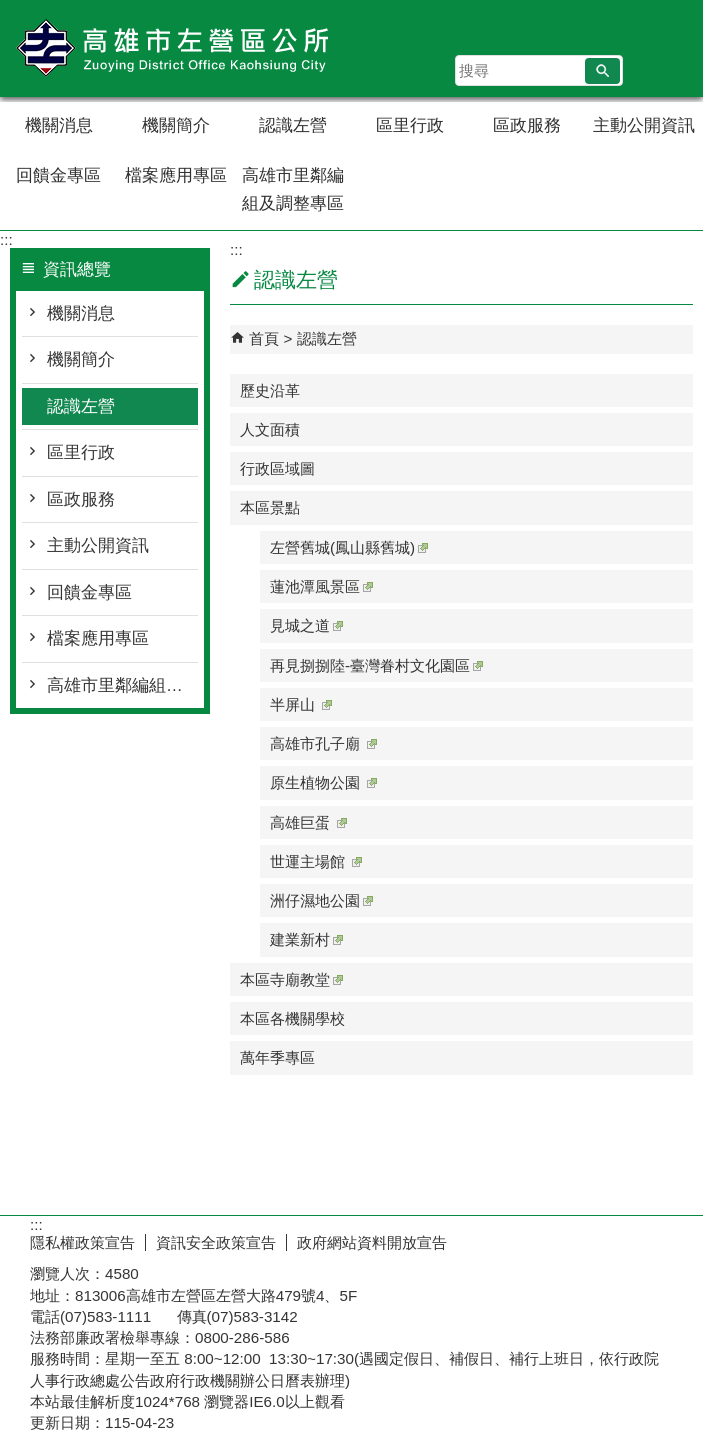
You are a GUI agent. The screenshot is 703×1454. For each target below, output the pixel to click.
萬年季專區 (277, 1057)
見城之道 (306, 625)
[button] (602, 71)
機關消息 (59, 125)
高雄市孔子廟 (323, 743)
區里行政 (410, 125)
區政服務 (527, 125)
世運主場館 (316, 861)
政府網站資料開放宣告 (372, 1242)
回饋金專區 (58, 175)
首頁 (264, 338)
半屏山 (301, 704)
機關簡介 (176, 125)
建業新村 (306, 939)
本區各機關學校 (292, 1018)
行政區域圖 (277, 468)
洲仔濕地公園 (321, 900)
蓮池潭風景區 (321, 586)
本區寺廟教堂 (291, 979)
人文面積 (270, 429)
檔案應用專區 (176, 175)
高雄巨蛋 (308, 822)
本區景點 (270, 507)
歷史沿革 (270, 390)
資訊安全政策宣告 (216, 1242)
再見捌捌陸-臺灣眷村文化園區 (376, 665)
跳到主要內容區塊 (10, 10)
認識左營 (293, 125)
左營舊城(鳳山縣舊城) (349, 547)
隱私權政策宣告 (82, 1242)
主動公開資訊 (644, 125)
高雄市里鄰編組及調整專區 (293, 189)
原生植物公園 (323, 782)
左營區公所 (169, 48)
